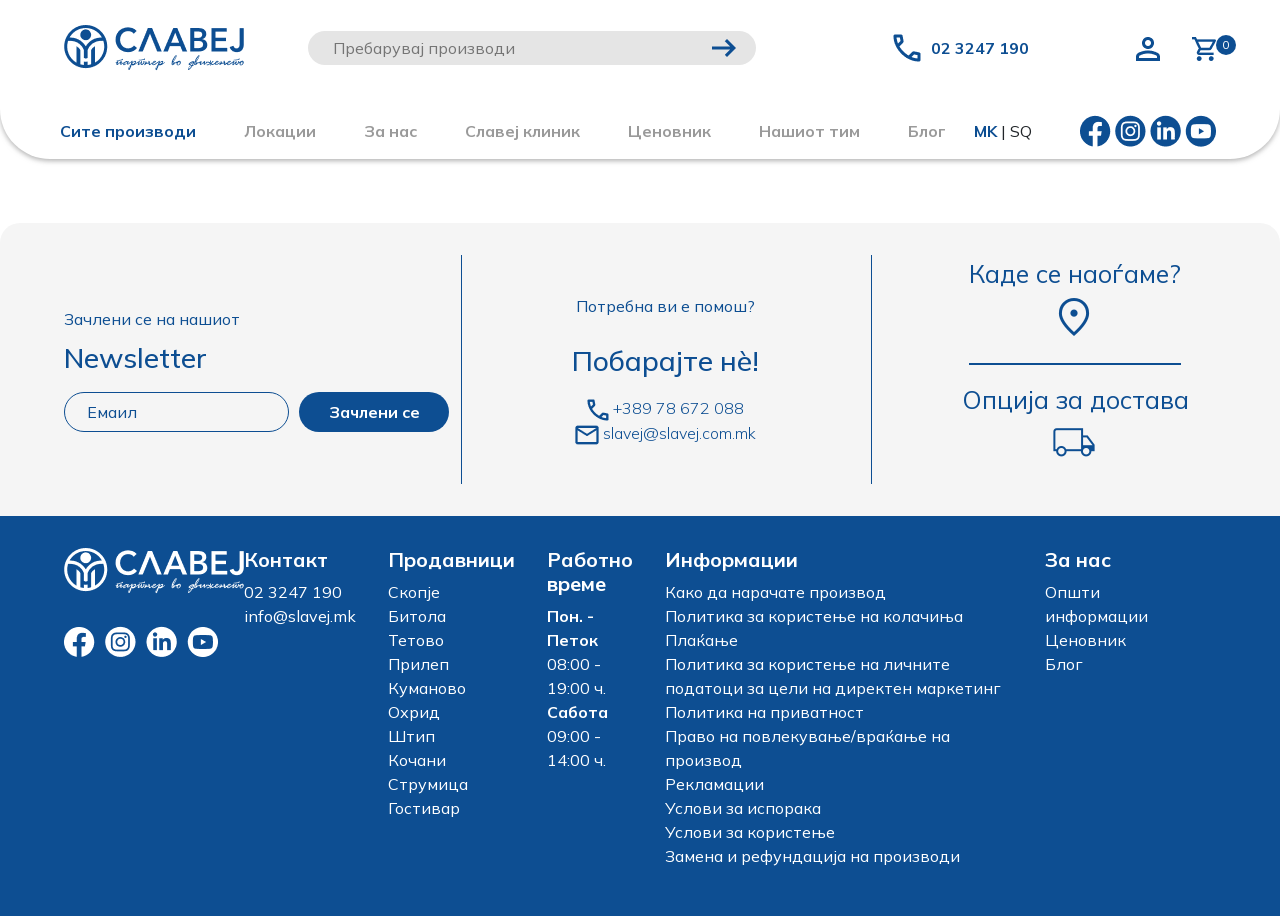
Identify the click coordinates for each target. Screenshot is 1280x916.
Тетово (416, 640)
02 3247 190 (980, 48)
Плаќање (701, 640)
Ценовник (669, 131)
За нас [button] (390, 131)
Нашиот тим (809, 131)
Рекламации (714, 784)
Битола (417, 616)
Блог (1064, 664)
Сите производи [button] (128, 131)
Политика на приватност (764, 712)
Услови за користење (750, 832)
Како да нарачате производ (775, 592)
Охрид (414, 712)
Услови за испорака (743, 808)
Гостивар (424, 808)
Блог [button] (927, 131)
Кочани (417, 760)
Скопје (414, 592)
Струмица (428, 784)
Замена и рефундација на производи (812, 856)
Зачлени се (374, 412)
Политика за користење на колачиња (814, 616)
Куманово (427, 688)
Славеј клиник (522, 131)
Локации (280, 131)
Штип (411, 736)
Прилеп (418, 664)
